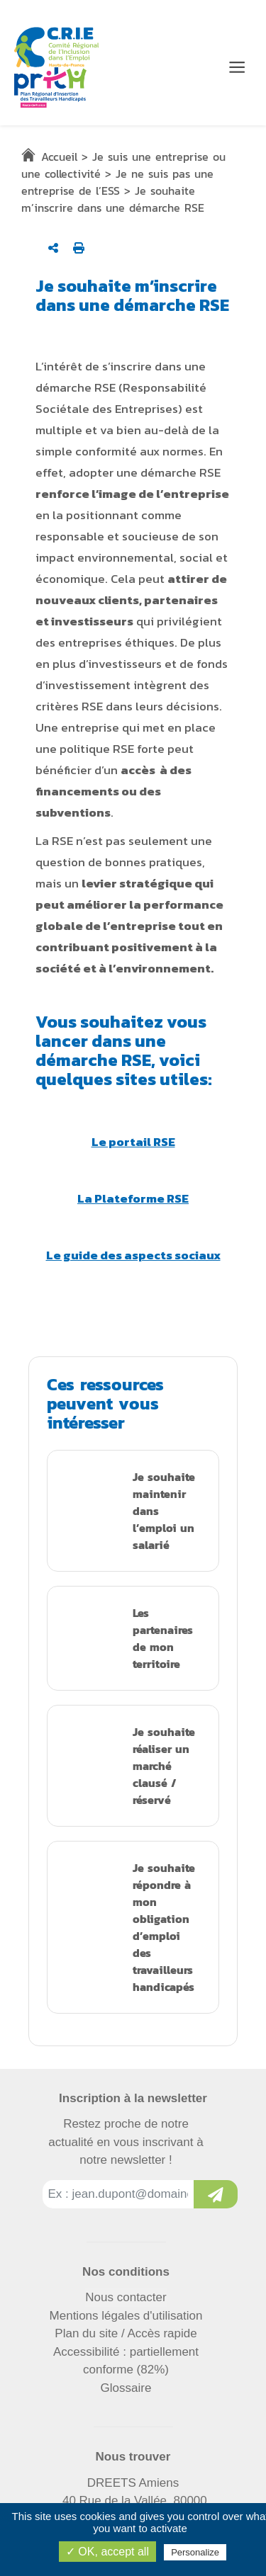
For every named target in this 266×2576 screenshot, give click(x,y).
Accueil (59, 156)
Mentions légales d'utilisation (126, 2315)
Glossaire (126, 2388)
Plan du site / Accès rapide (125, 2333)
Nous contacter (125, 2297)
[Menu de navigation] (237, 67)
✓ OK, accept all (107, 2552)
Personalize (195, 2552)
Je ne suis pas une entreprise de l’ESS (117, 182)
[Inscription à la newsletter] (216, 2194)
